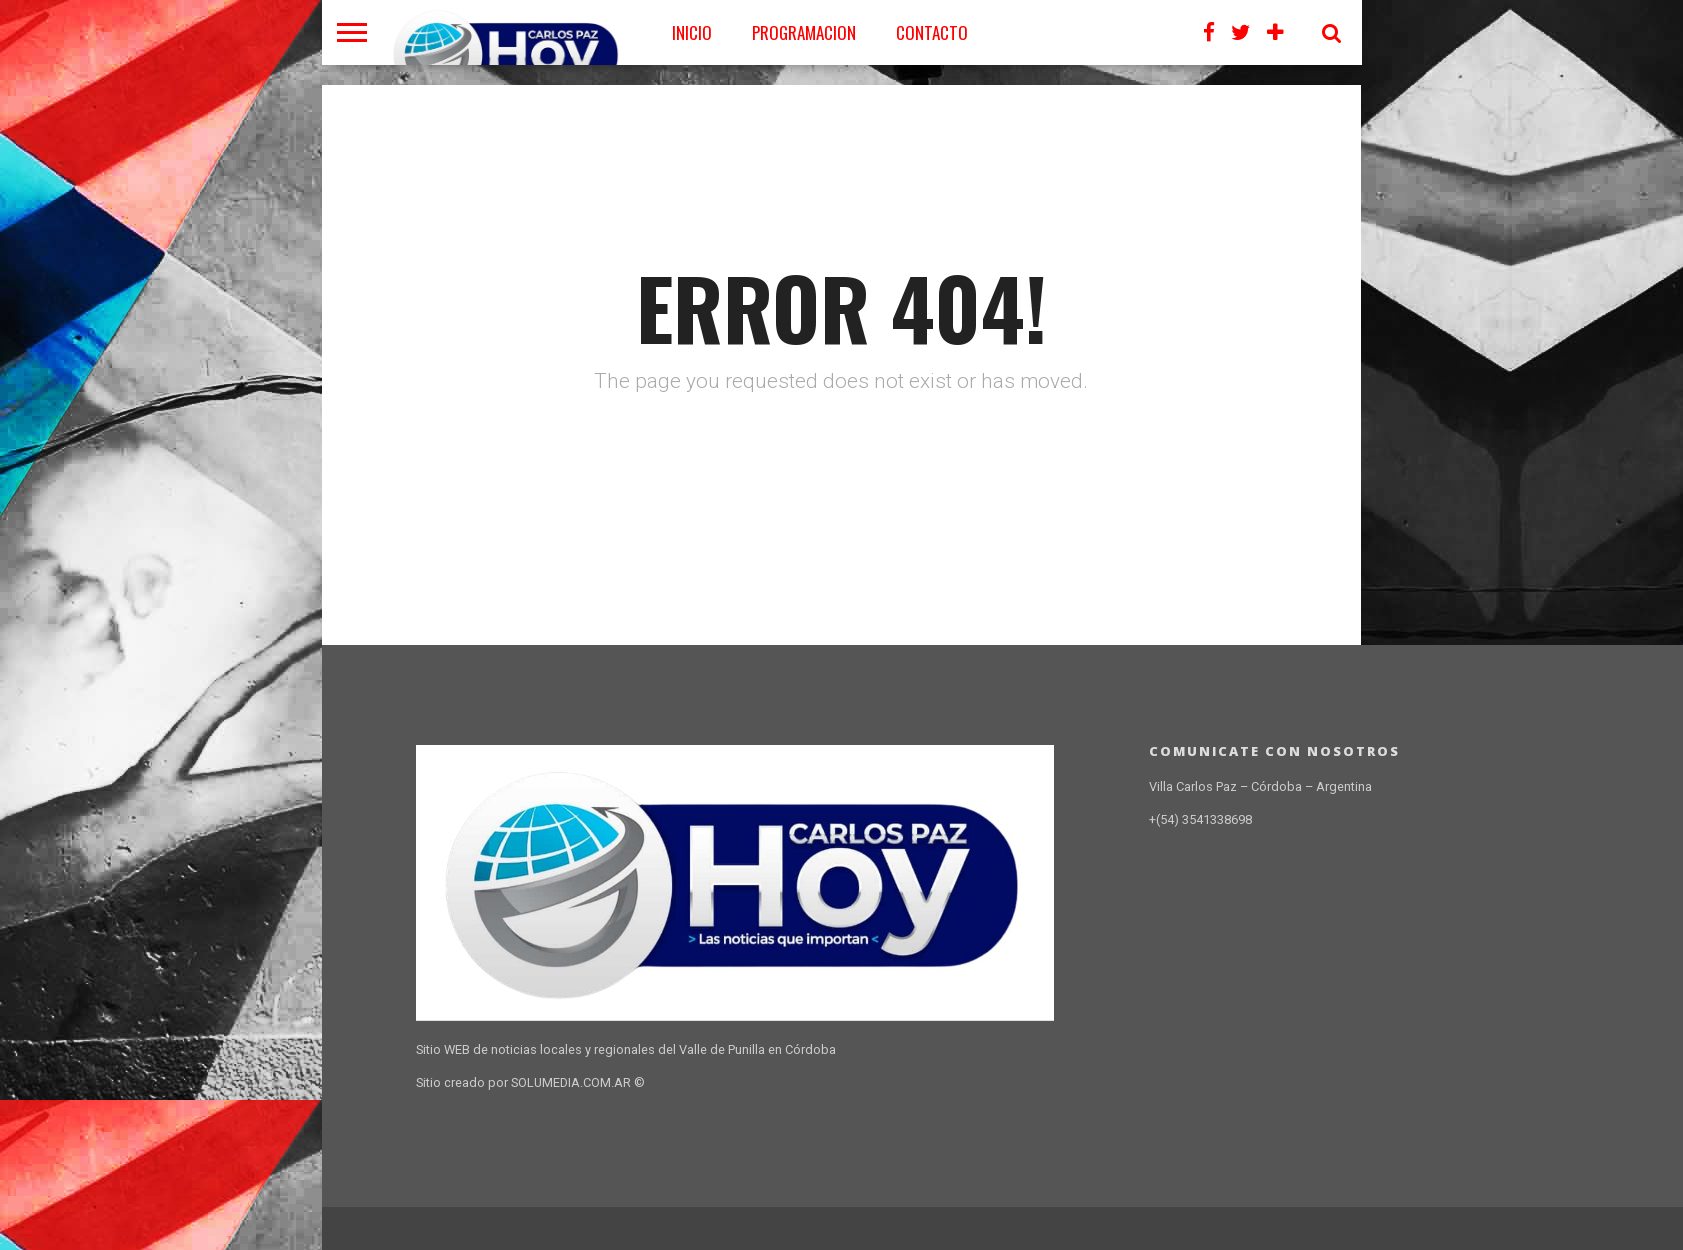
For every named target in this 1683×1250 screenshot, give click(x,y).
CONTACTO (932, 32)
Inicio (692, 32)
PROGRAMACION (804, 32)
